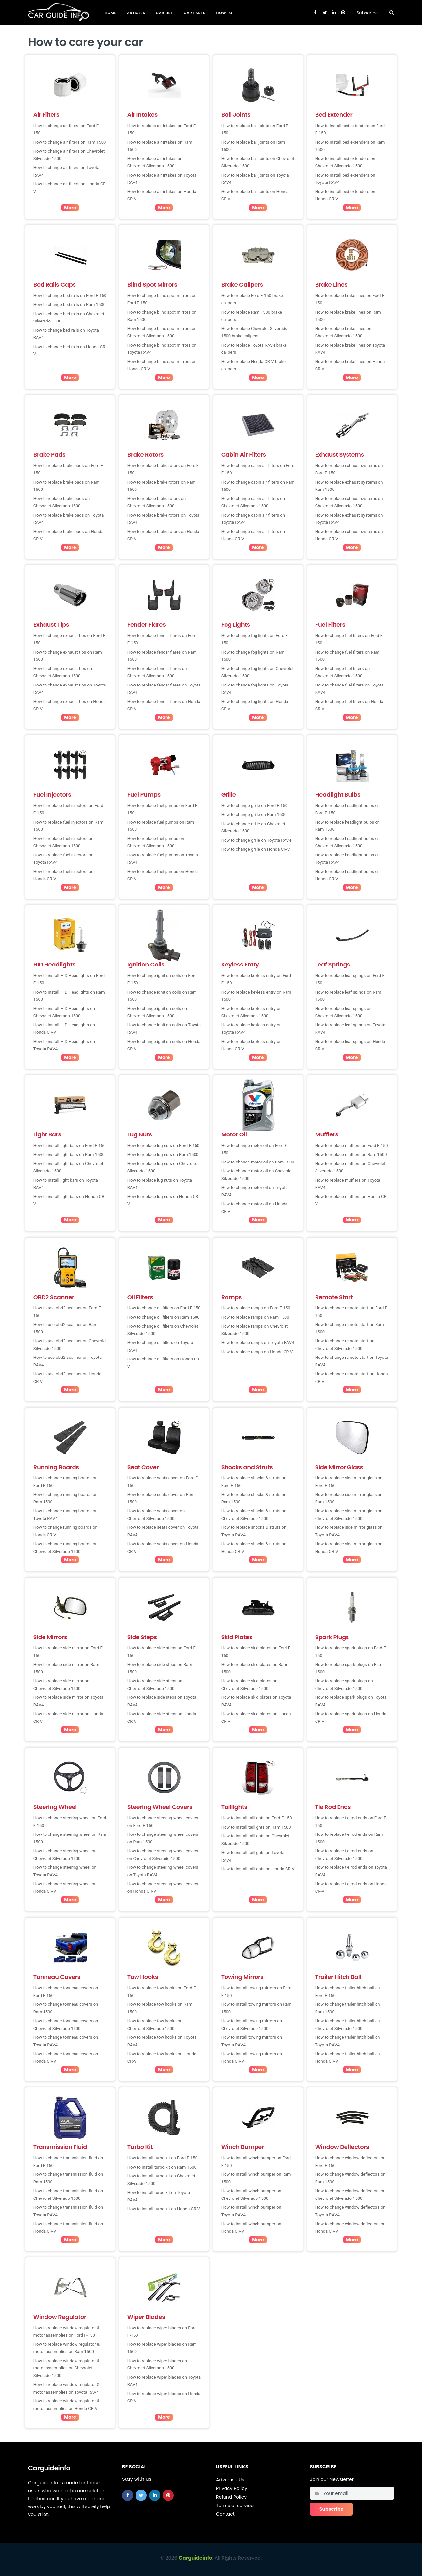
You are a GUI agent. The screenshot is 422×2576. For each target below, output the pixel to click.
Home (110, 12)
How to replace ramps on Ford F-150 (255, 1307)
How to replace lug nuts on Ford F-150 (163, 1145)
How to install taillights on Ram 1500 (256, 1827)
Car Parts (195, 12)
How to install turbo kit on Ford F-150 (162, 2157)
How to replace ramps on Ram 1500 (255, 1317)
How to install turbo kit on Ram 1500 (161, 2167)
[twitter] (141, 2495)
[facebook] (127, 2495)
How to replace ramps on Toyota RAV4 (257, 1342)
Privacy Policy (231, 2488)
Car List (164, 12)
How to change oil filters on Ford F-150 (164, 1307)
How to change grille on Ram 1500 (253, 814)
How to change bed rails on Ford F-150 (69, 295)
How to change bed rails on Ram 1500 (69, 304)
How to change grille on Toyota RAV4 (256, 840)
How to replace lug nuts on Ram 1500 (162, 1154)
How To (224, 12)
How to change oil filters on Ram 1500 (163, 1317)
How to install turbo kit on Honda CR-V (163, 2208)
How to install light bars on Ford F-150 (69, 1145)
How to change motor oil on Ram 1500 (257, 1162)
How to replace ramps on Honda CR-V (257, 1351)
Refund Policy (231, 2497)
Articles (136, 12)
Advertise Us (230, 2480)
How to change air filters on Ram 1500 (69, 142)
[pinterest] (168, 2495)
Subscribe (367, 13)
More (70, 207)
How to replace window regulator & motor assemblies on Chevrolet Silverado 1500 (66, 2368)
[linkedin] (154, 2495)
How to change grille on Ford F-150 (254, 805)
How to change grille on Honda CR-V (255, 849)
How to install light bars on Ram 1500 (69, 1154)
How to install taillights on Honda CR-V (258, 1868)
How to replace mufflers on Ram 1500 (351, 1154)
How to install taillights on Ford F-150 (256, 1817)
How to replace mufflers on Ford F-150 (351, 1145)
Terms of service (235, 2505)
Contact (225, 2514)
